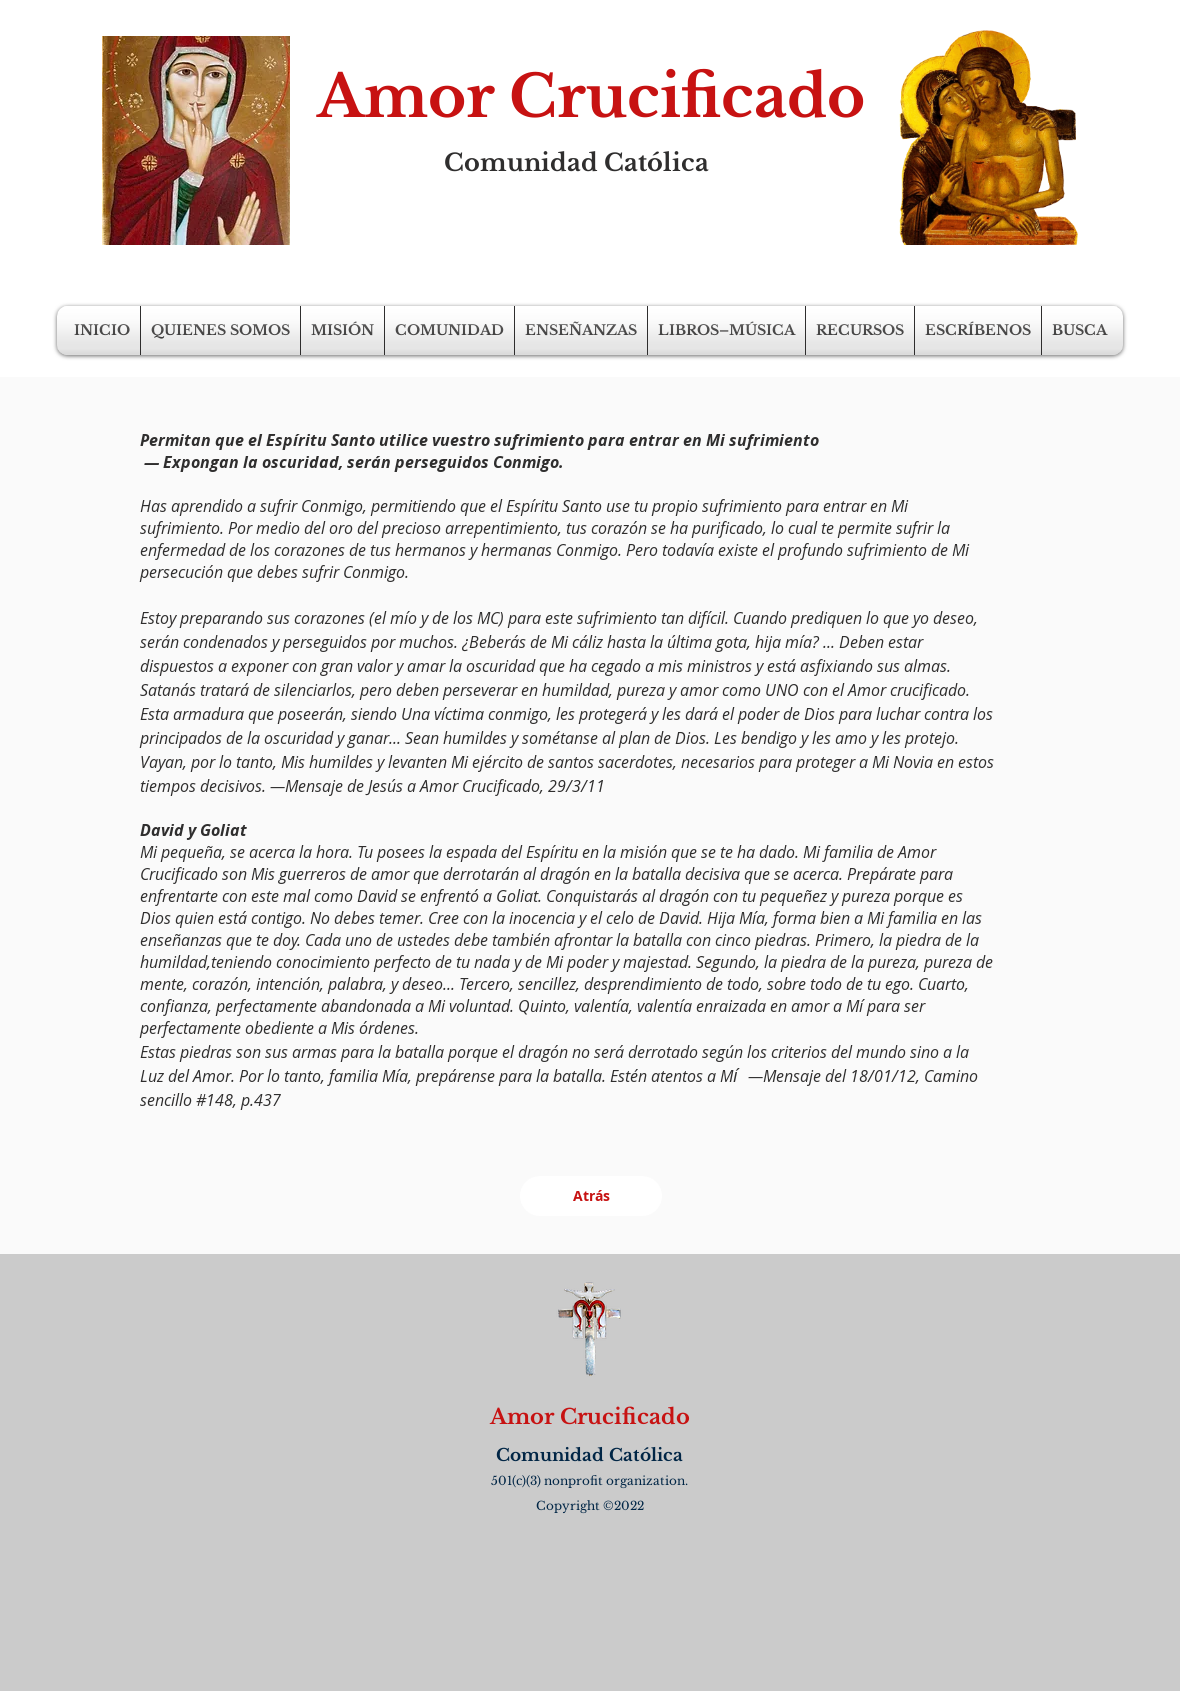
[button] (220, 330)
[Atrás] (591, 1196)
